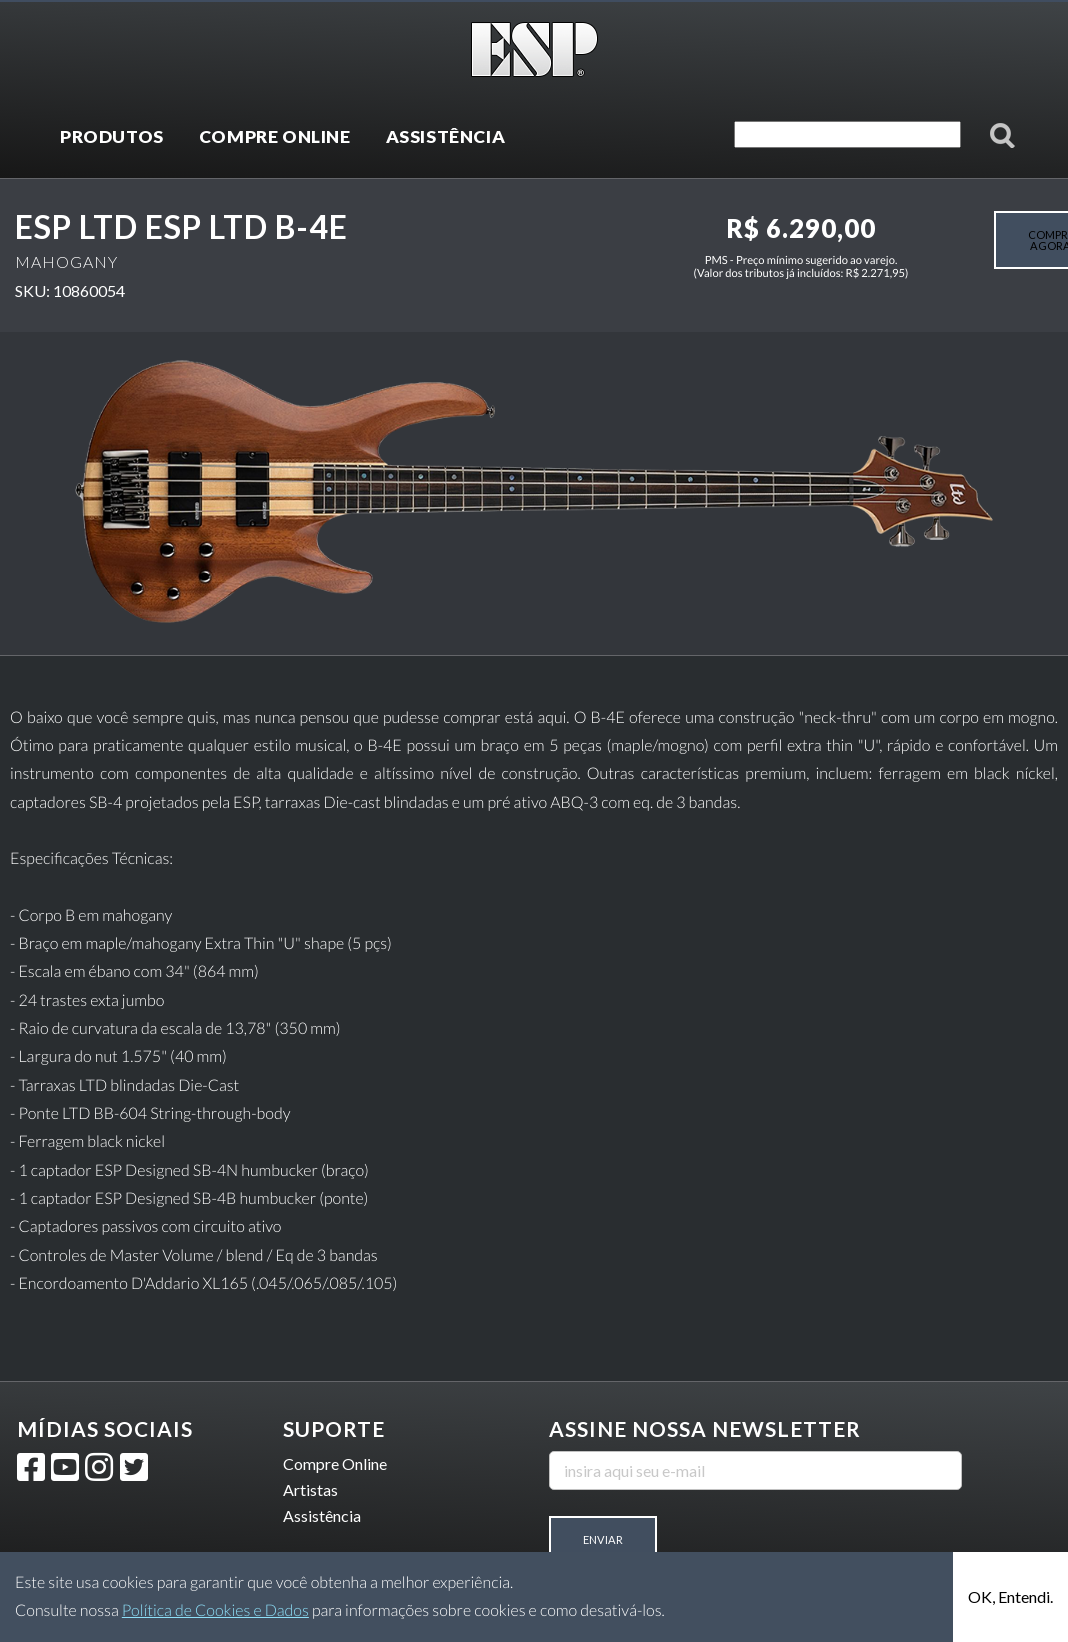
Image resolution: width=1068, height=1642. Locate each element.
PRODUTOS (112, 136)
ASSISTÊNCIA (446, 136)
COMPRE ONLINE (275, 136)
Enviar (603, 1539)
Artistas (310, 1489)
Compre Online (335, 1463)
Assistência (322, 1515)
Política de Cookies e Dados (215, 1610)
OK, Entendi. (1010, 1596)
